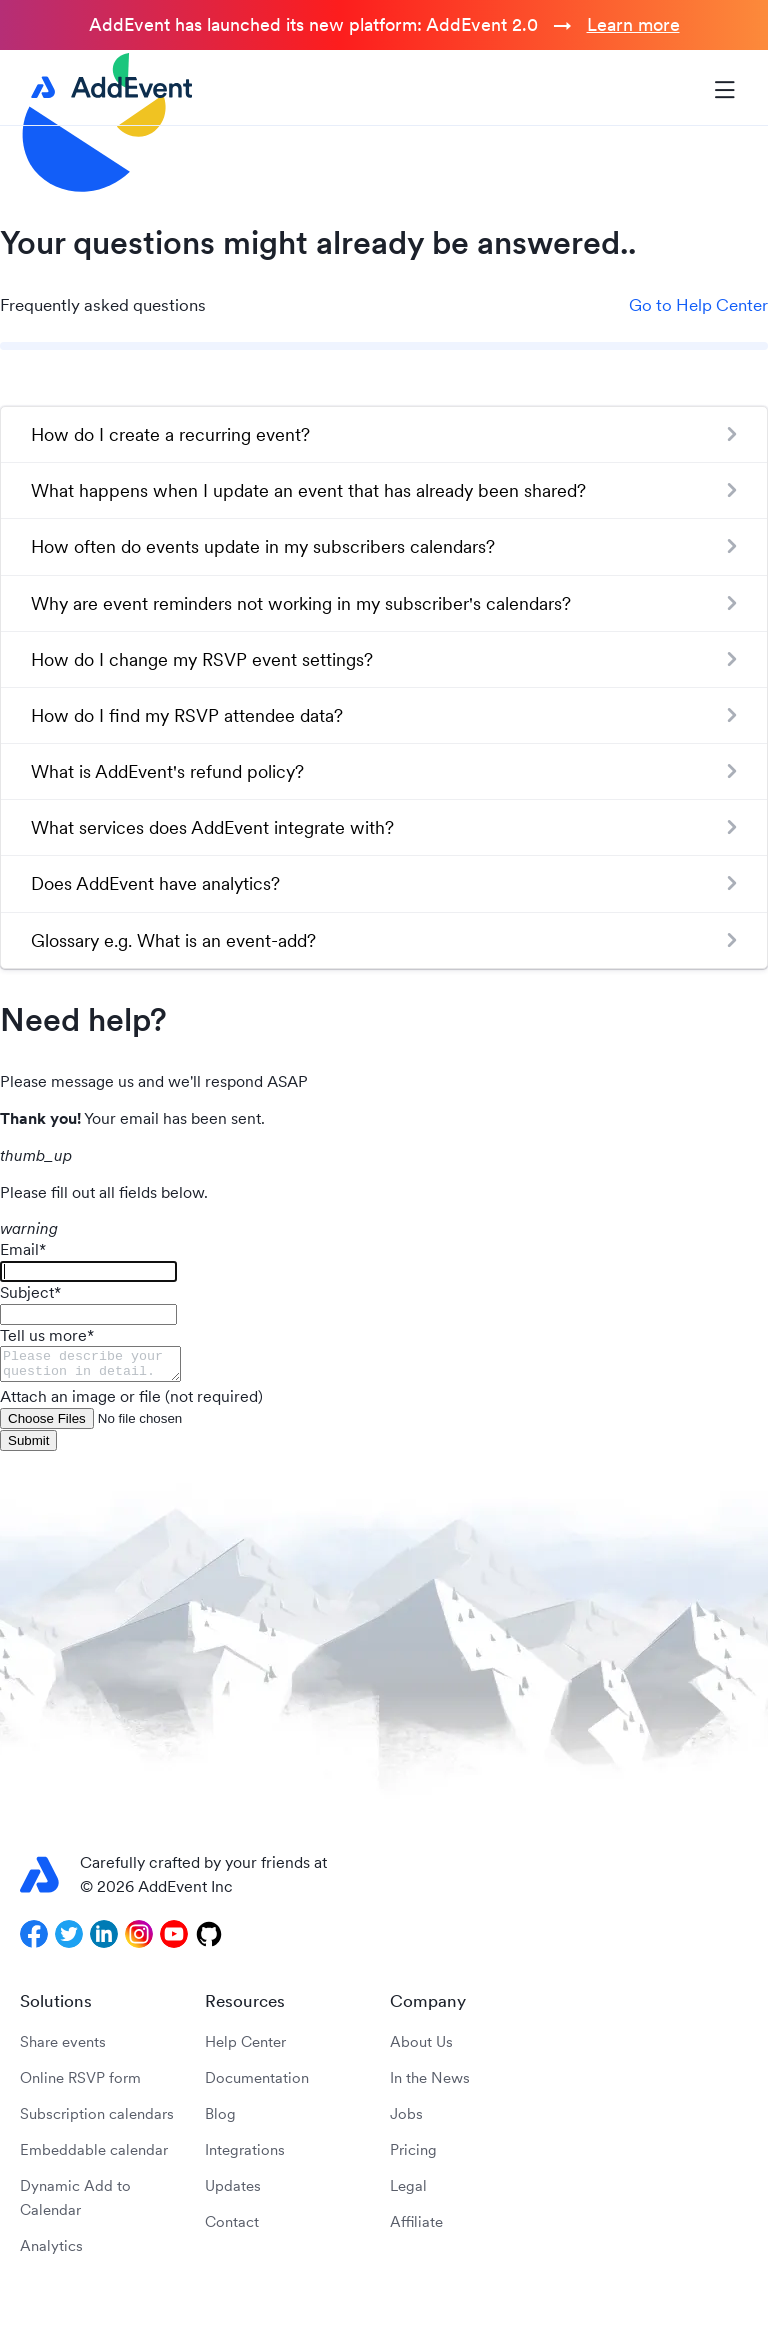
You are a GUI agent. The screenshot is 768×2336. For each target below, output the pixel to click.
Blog (220, 2119)
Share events (63, 2047)
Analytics (51, 2251)
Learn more (633, 24)
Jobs (406, 2119)
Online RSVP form (80, 2083)
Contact (232, 2227)
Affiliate (416, 2227)
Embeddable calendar (94, 2155)
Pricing (413, 2155)
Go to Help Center (698, 305)
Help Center (245, 2047)
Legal (408, 2191)
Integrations (245, 2155)
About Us (421, 2047)
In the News (430, 2083)
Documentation (257, 2083)
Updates (233, 2191)
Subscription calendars (97, 2119)
